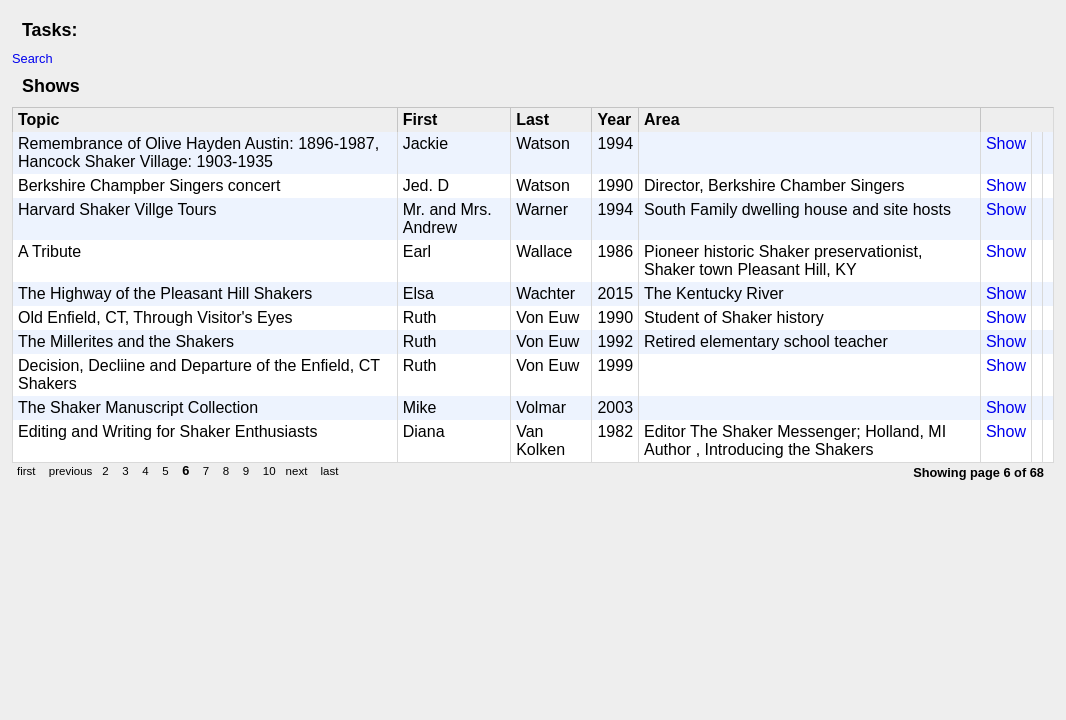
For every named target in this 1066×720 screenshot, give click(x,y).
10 (269, 471)
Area (662, 119)
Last (532, 119)
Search (32, 58)
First (420, 119)
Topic (38, 119)
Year (614, 119)
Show (1006, 143)
